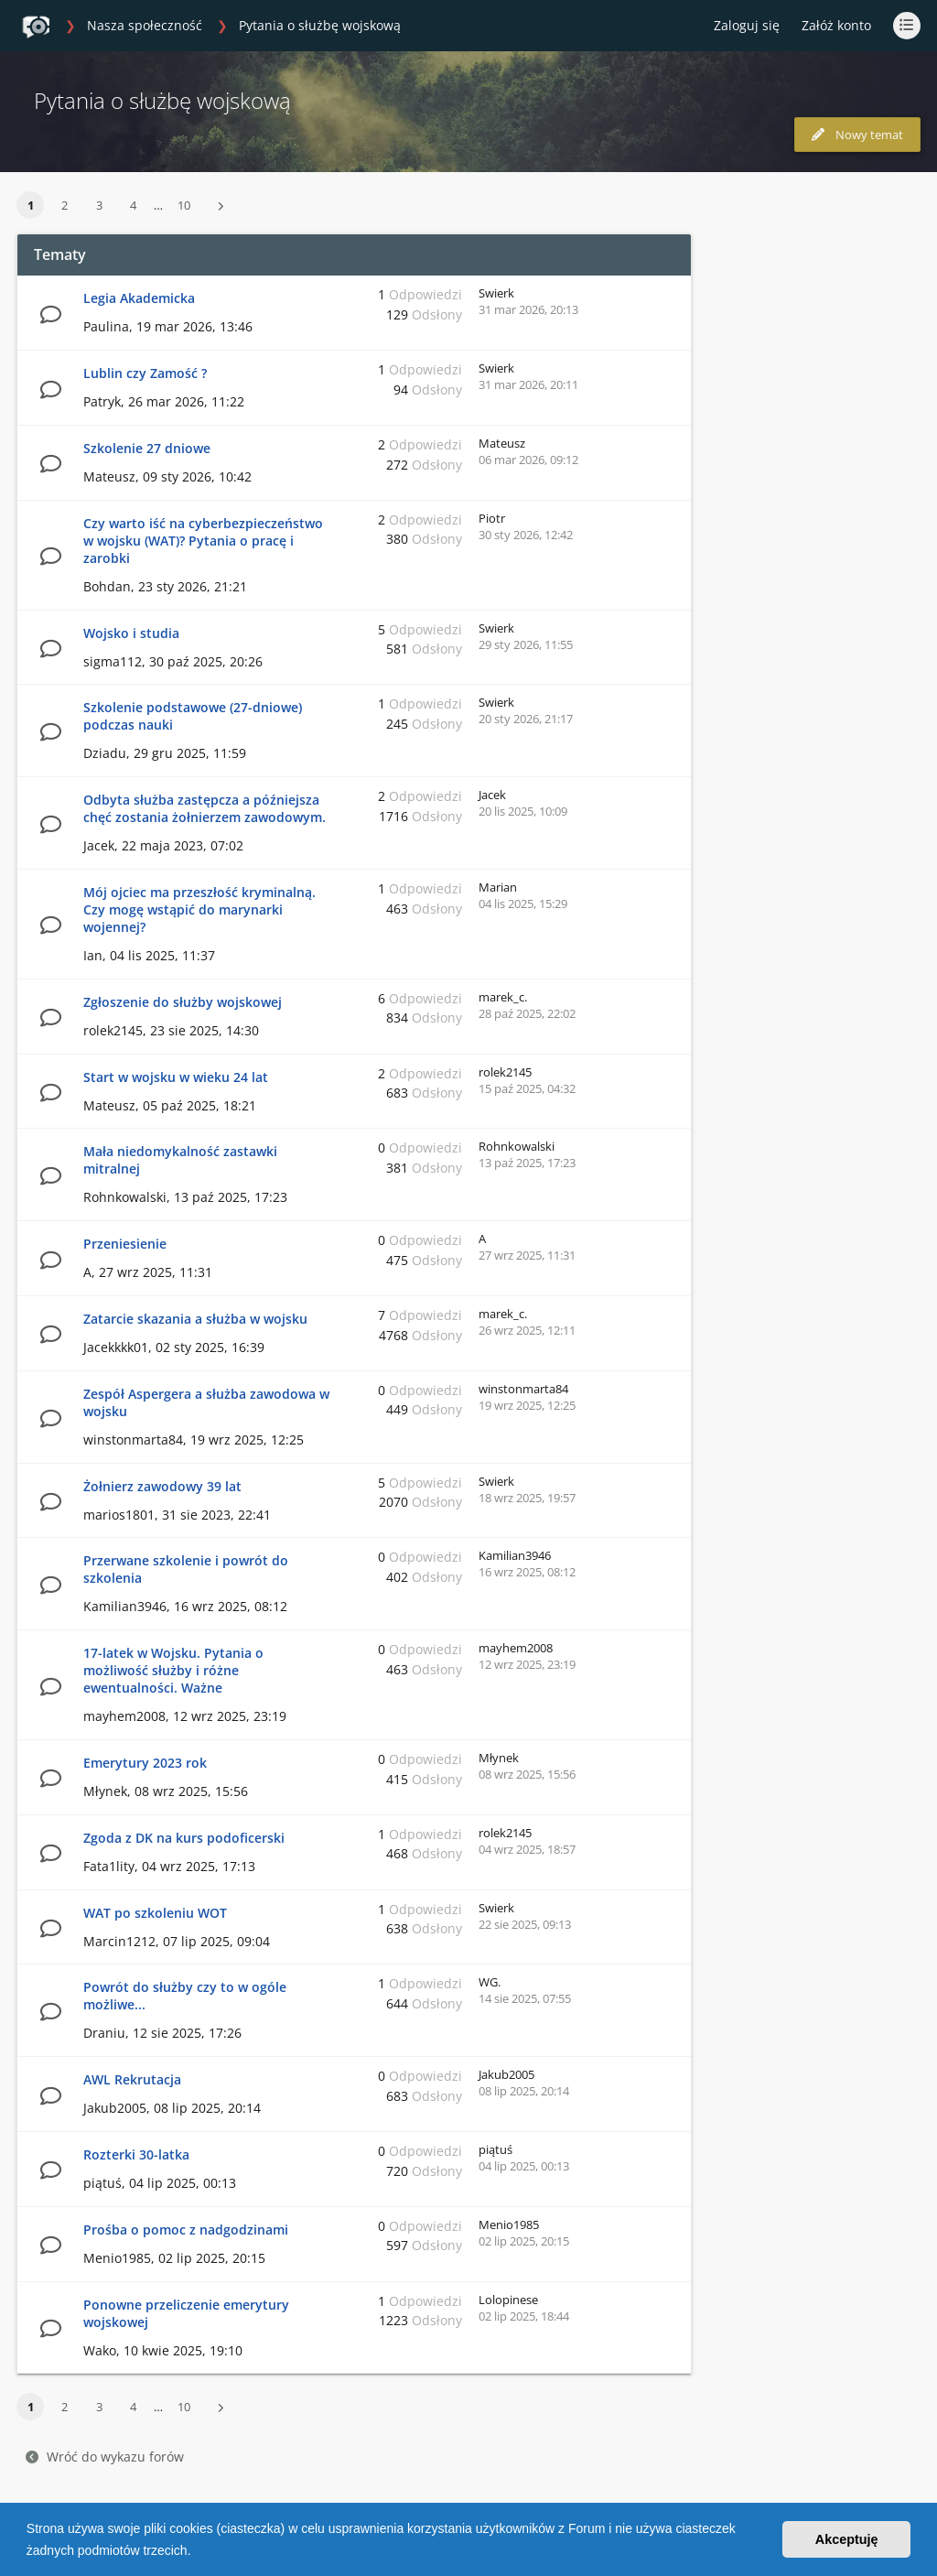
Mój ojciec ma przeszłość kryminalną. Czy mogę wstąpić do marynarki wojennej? (199, 909)
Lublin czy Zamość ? (145, 373)
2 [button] (64, 205)
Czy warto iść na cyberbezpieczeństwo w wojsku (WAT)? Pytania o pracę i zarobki (203, 540)
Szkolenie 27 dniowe (146, 448)
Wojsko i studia (131, 633)
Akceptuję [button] (846, 2539)
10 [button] (184, 205)
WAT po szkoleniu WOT (155, 1912)
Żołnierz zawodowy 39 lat (162, 1486)
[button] (196, 2552)
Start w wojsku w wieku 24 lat (175, 1077)
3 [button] (99, 205)
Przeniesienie (125, 1243)
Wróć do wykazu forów (105, 2456)
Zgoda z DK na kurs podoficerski (184, 1837)
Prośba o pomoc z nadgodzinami (185, 2229)
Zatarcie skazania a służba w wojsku (195, 1318)
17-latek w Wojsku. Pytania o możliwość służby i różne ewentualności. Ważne (173, 1670)
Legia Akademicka (139, 298)
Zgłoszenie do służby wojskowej (182, 1002)
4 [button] (133, 205)
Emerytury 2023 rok (145, 1762)
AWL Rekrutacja (132, 2079)
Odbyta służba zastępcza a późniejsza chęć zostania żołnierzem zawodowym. (204, 808)
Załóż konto (836, 25)
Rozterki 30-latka (136, 2154)
